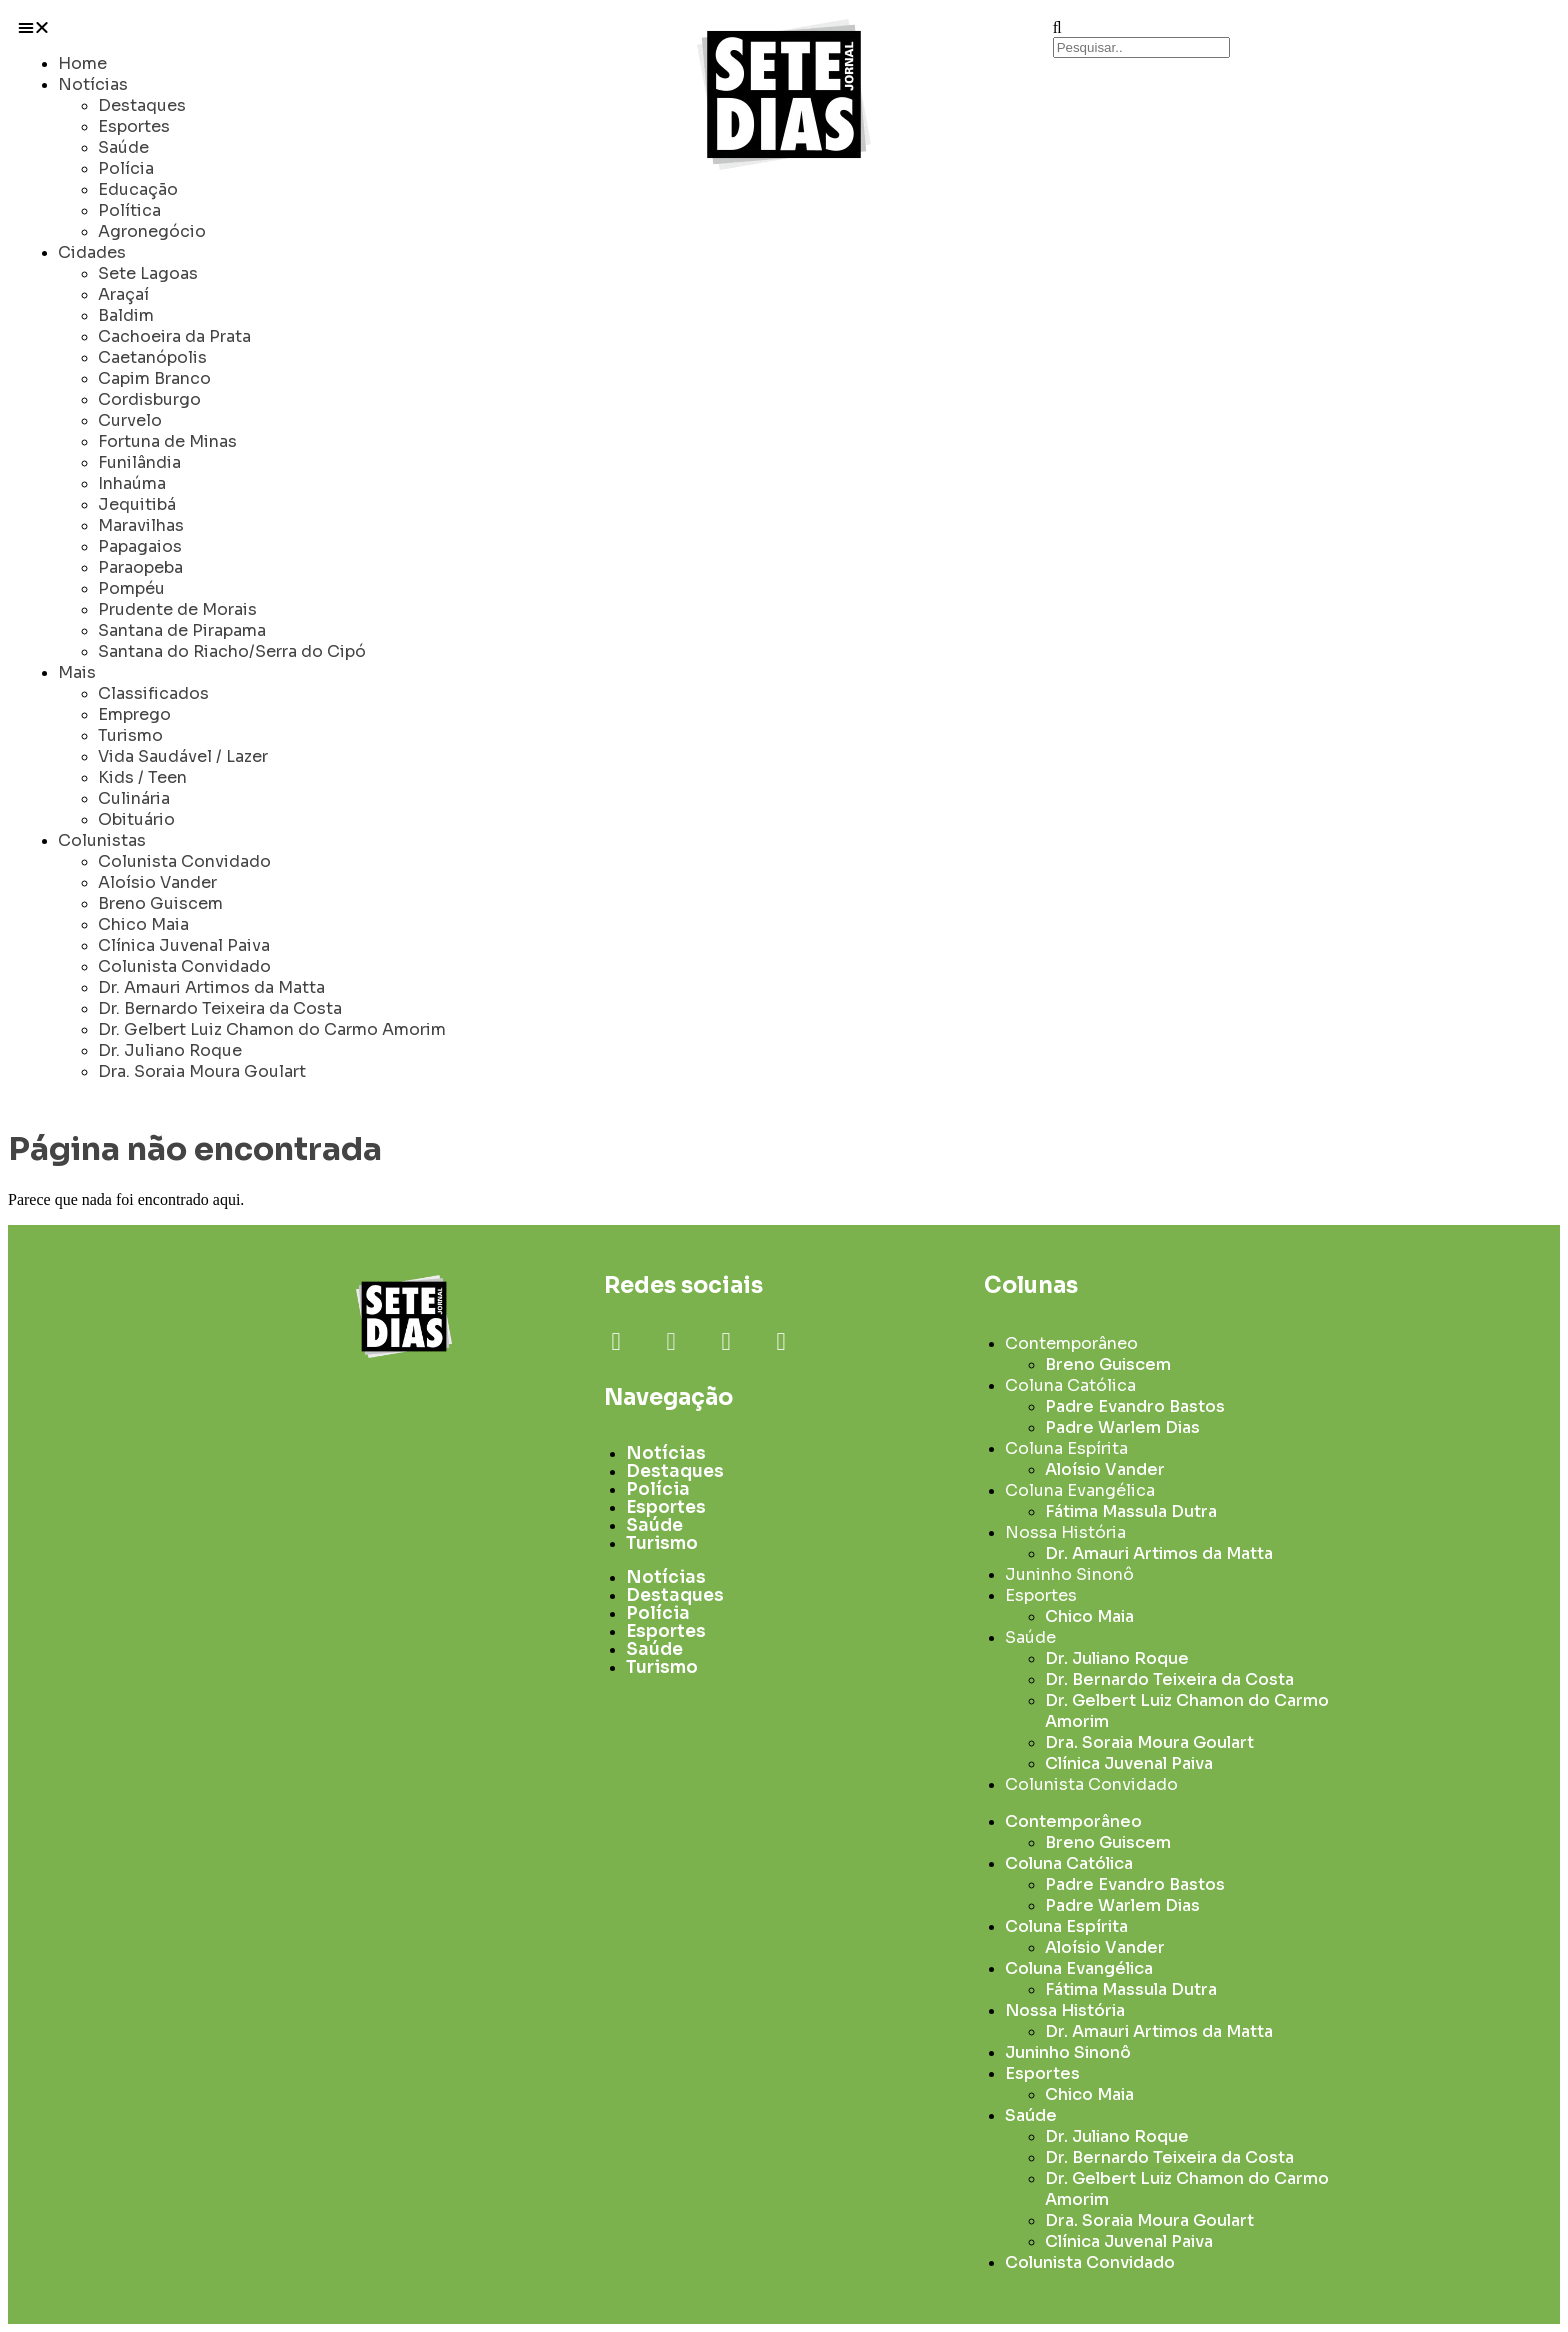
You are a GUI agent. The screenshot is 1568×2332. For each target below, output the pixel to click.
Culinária (134, 798)
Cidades (92, 252)
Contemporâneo (1071, 1343)
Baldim (126, 315)
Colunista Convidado (184, 861)
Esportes (134, 126)
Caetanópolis (152, 357)
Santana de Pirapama (182, 630)
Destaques (142, 105)
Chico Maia (143, 924)
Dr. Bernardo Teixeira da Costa (220, 1008)
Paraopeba (140, 567)
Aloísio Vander (157, 882)
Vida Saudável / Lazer (183, 756)
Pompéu (131, 588)
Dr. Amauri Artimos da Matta (211, 987)
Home (82, 63)
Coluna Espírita (1066, 1448)
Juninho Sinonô (1069, 1574)
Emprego (134, 714)
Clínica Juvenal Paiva (184, 945)
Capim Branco (154, 378)
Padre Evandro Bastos (1135, 1406)
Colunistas (102, 840)
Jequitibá (137, 504)
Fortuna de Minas (167, 441)
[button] (266, 28)
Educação (138, 189)
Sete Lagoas (148, 273)
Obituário (136, 819)
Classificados (153, 693)
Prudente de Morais (177, 609)
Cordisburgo (149, 399)
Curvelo (130, 420)
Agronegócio (152, 231)
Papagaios (140, 546)
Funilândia (139, 462)
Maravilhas (141, 525)
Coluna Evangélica (1080, 1490)
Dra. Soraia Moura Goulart (202, 1071)
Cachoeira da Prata (174, 336)
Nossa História (1065, 1532)
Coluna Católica (1070, 1385)
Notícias (93, 84)
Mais (77, 672)
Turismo (130, 735)
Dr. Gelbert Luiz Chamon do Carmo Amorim (272, 1029)
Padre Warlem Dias (1122, 1427)
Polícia (126, 168)
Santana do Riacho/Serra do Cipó (232, 651)
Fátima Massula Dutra (1131, 1511)
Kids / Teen (142, 777)
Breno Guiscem (160, 903)
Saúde (123, 147)
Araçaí (123, 294)
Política (129, 210)
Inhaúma (132, 483)
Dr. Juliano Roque (170, 1050)
